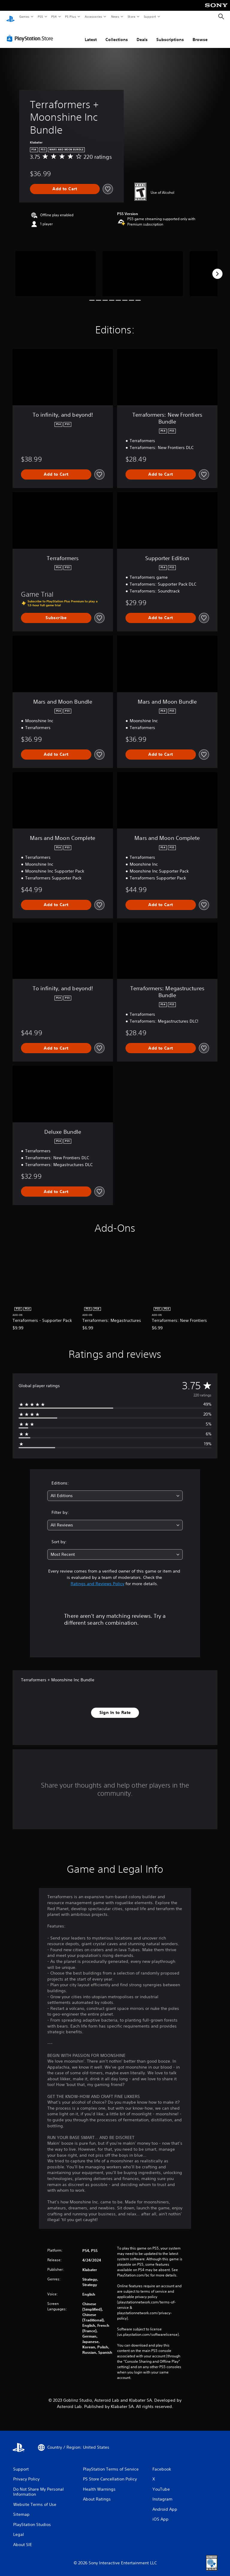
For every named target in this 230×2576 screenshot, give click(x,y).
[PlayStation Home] (10, 17)
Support (149, 16)
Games (24, 16)
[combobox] (114, 1490)
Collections (116, 34)
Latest (91, 34)
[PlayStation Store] (31, 32)
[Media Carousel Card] (55, 268)
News (115, 16)
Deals (142, 34)
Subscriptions (170, 34)
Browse (200, 34)
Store (131, 16)
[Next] (217, 268)
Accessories (93, 16)
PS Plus (70, 16)
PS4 (54, 16)
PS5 (40, 16)
